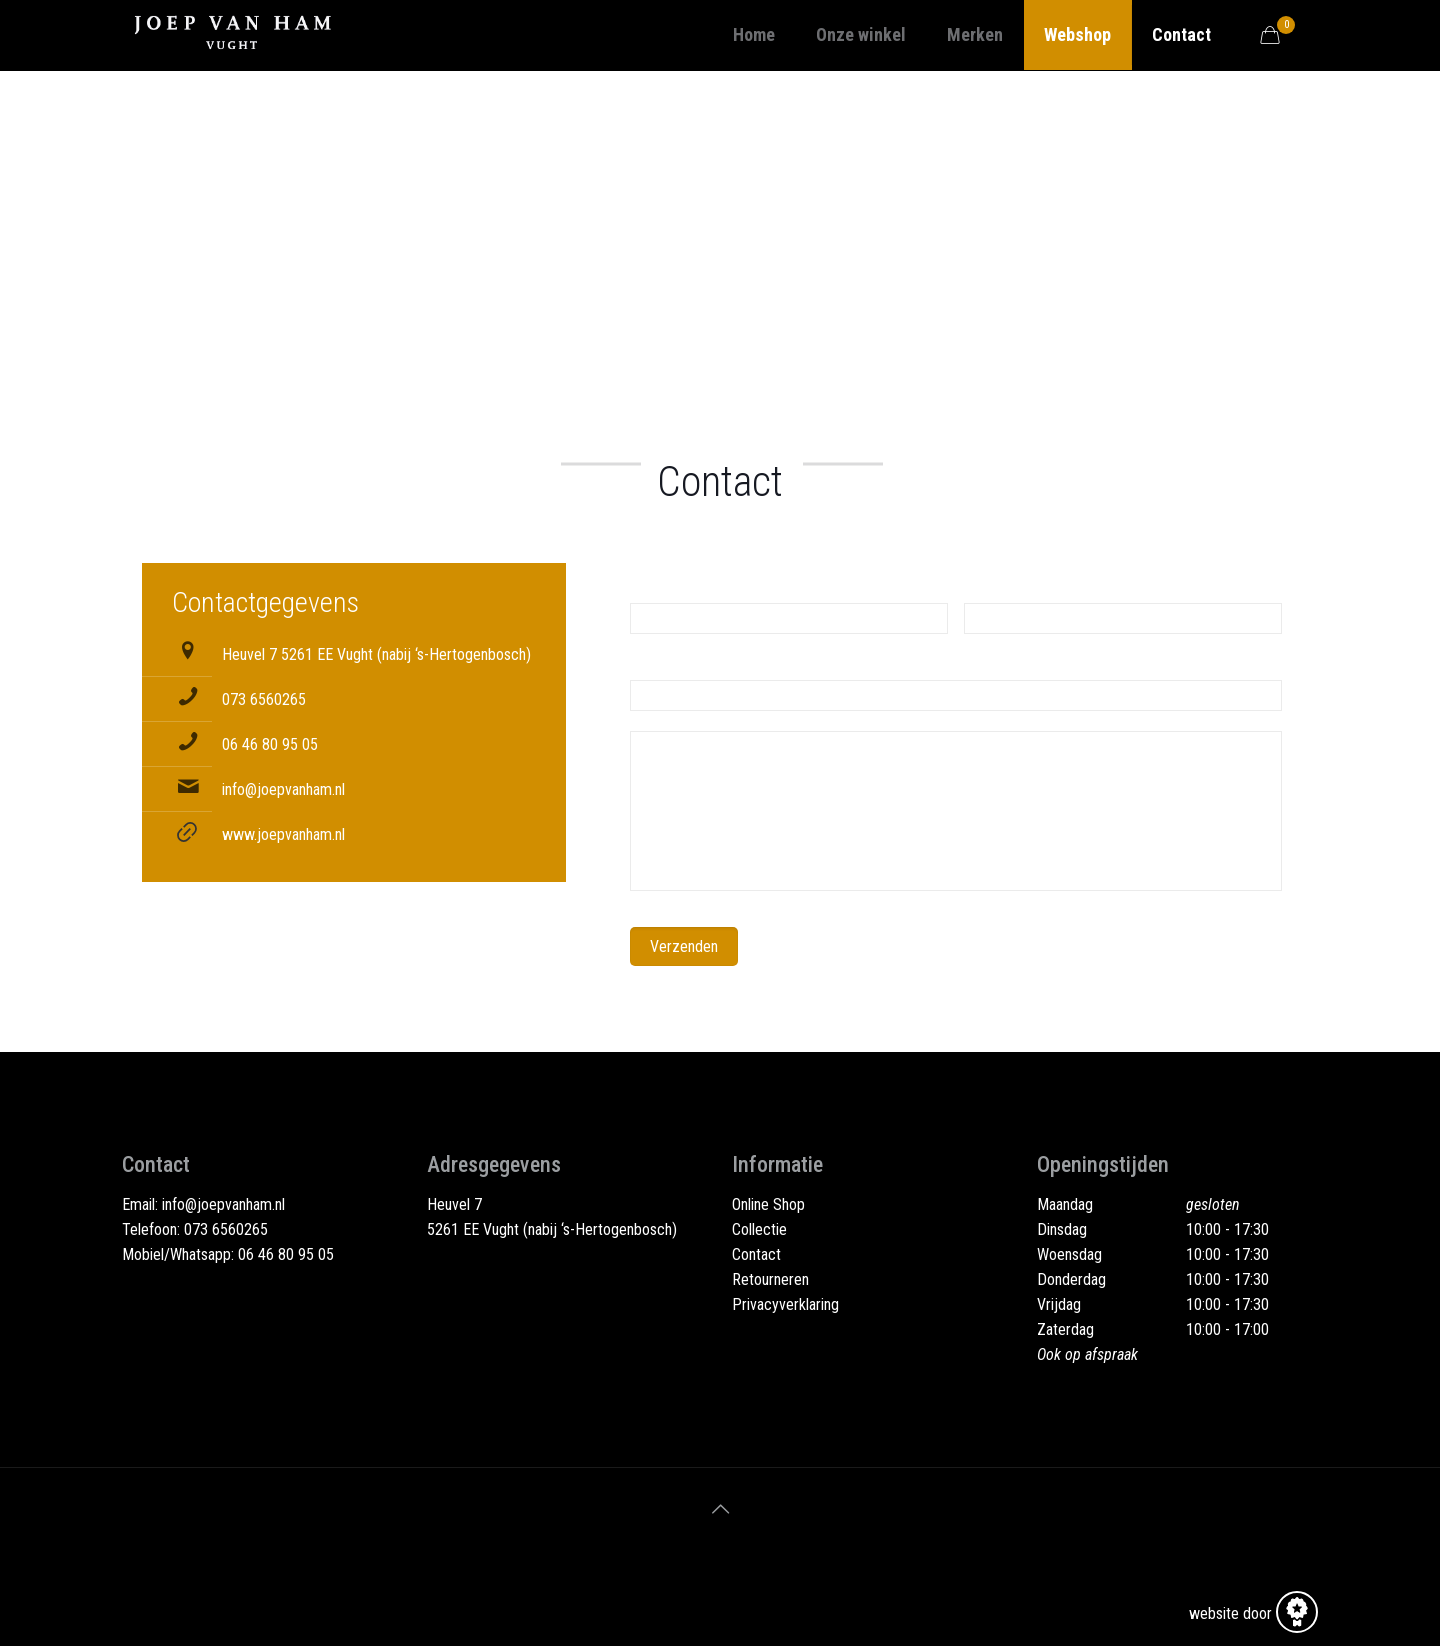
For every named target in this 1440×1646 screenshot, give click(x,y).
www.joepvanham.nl (283, 834)
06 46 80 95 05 (270, 744)
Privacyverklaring (785, 1304)
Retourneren (770, 1279)
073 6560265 (264, 699)
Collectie (759, 1229)
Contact (756, 1254)
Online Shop (768, 1204)
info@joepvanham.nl (283, 789)
